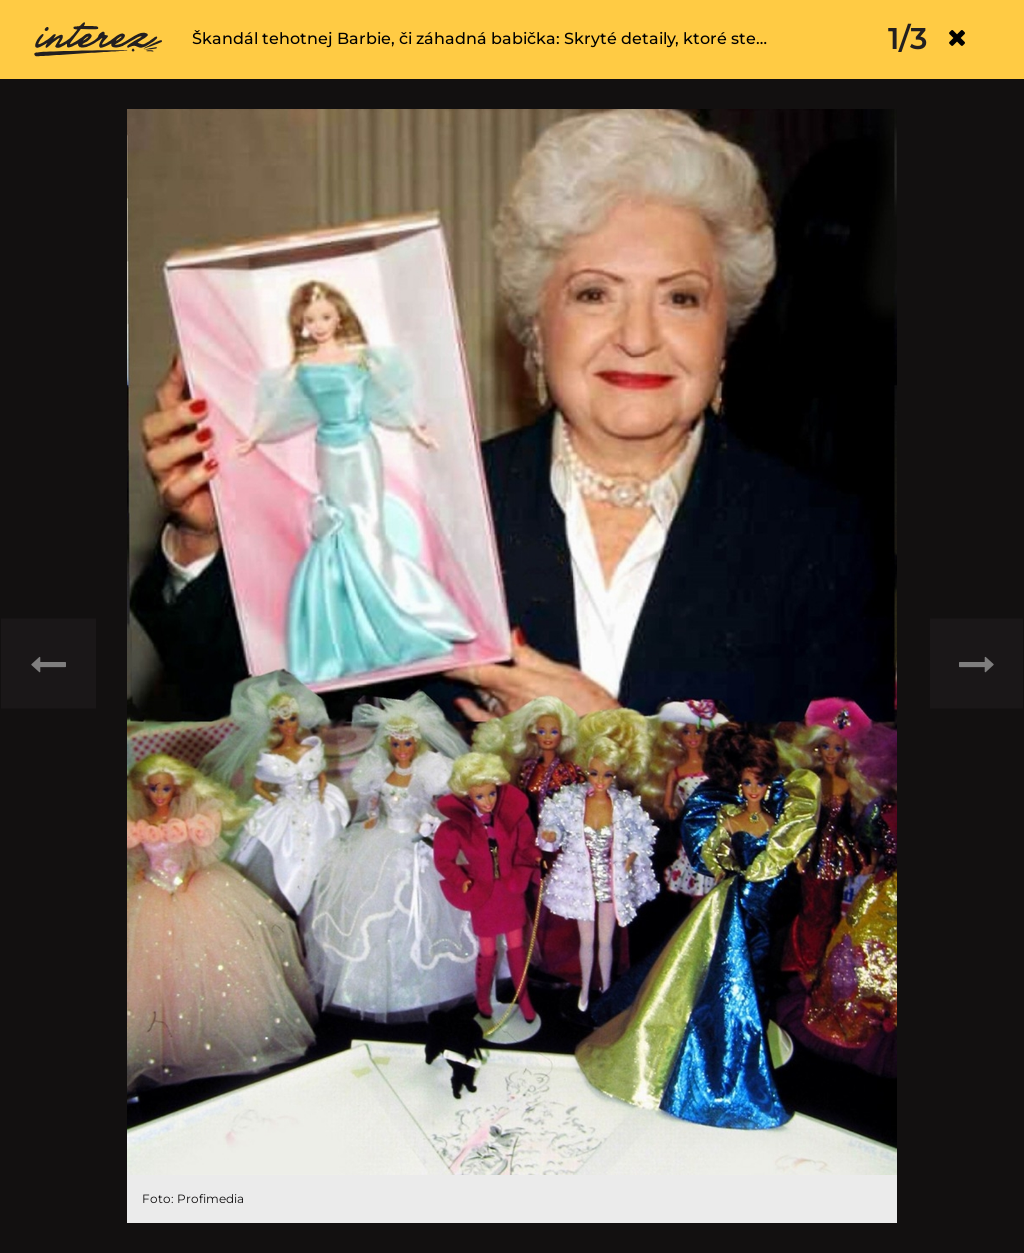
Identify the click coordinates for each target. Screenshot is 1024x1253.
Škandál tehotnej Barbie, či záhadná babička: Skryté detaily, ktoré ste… (479, 38)
